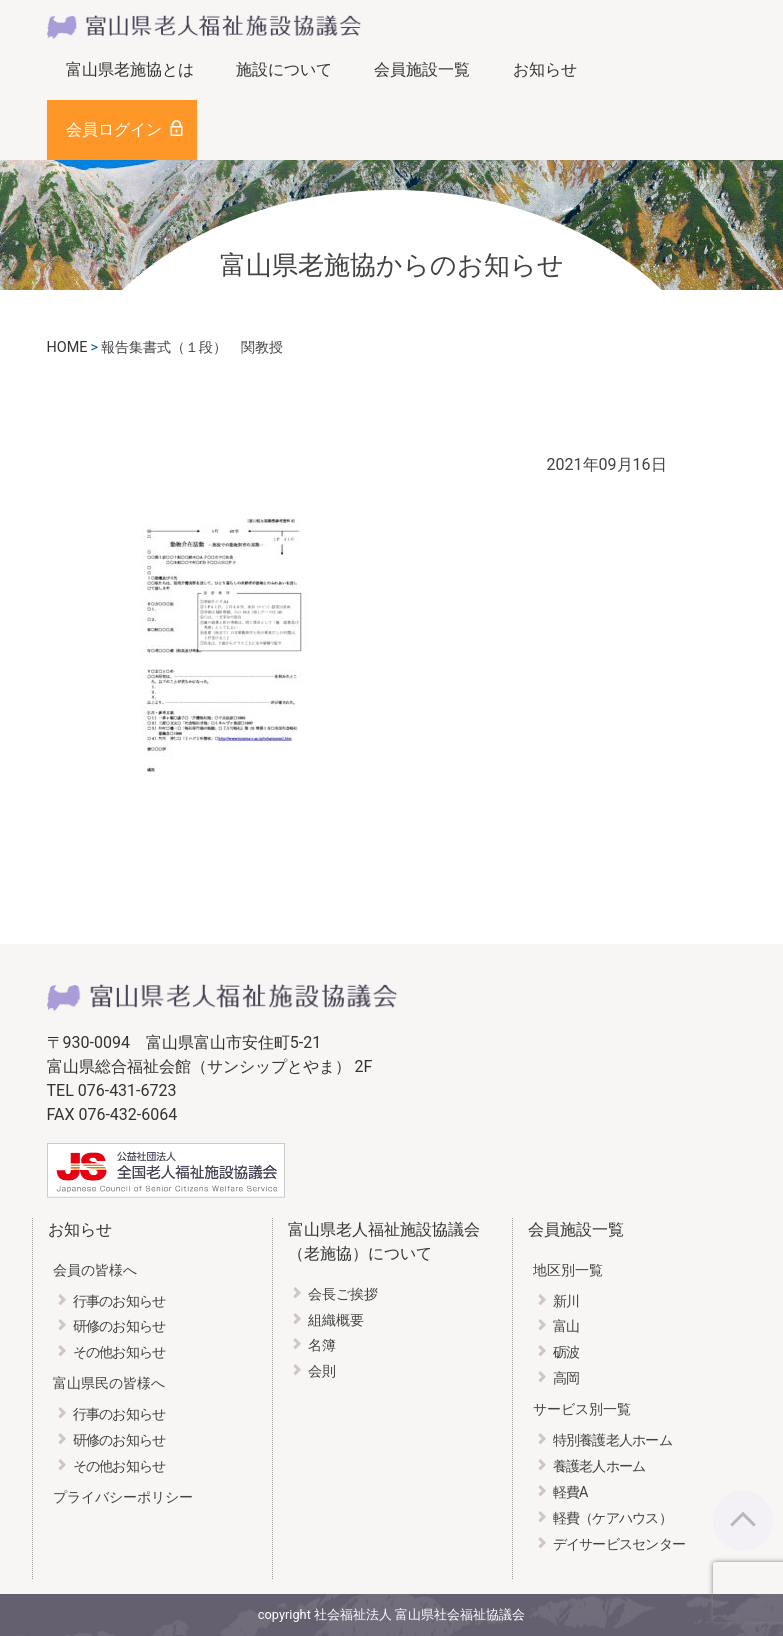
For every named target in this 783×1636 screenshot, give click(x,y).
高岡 (566, 1378)
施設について (284, 69)
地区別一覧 (568, 1270)
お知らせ (545, 69)
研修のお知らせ (119, 1326)
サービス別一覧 (582, 1409)
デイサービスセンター (619, 1544)
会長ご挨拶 (343, 1294)
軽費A (570, 1492)
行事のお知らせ (119, 1301)
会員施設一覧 (422, 69)
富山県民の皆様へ (109, 1383)
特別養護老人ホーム (613, 1440)
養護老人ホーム (599, 1466)
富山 (566, 1326)
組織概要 (336, 1320)
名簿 (322, 1345)
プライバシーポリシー (123, 1497)
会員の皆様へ (95, 1270)
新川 (566, 1301)
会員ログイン (114, 129)
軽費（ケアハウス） (613, 1518)
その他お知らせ (119, 1352)
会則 (322, 1371)
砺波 (566, 1352)
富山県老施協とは (130, 69)
